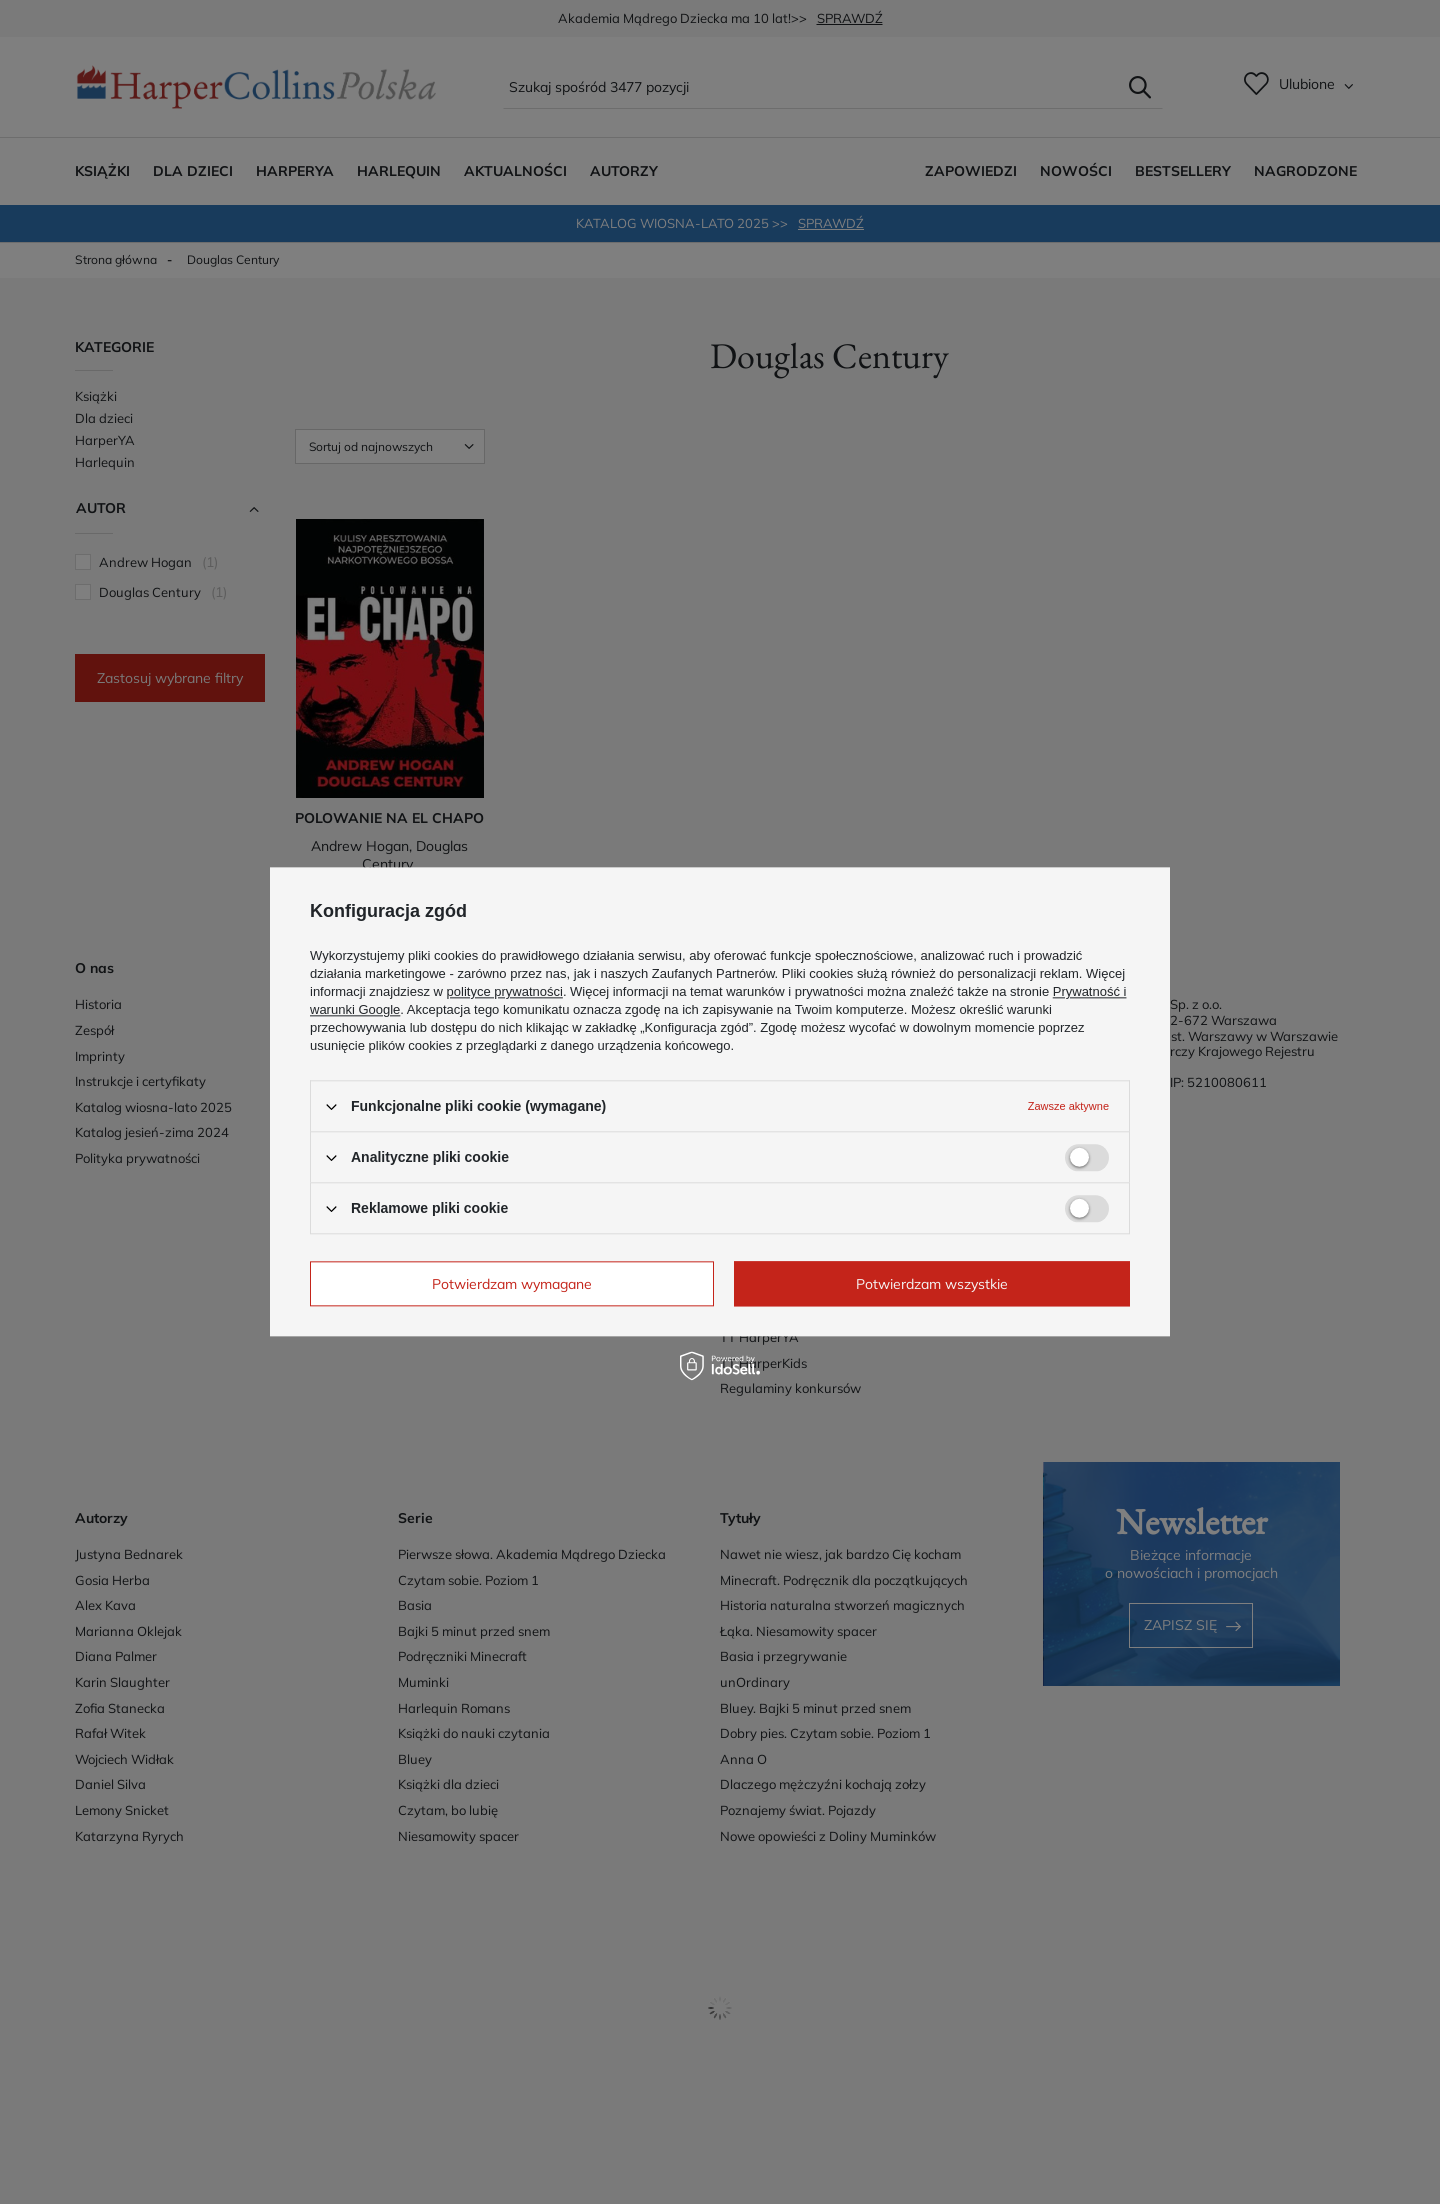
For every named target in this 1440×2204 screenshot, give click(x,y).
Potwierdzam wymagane (512, 1284)
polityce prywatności (505, 991)
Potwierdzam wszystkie (932, 1284)
